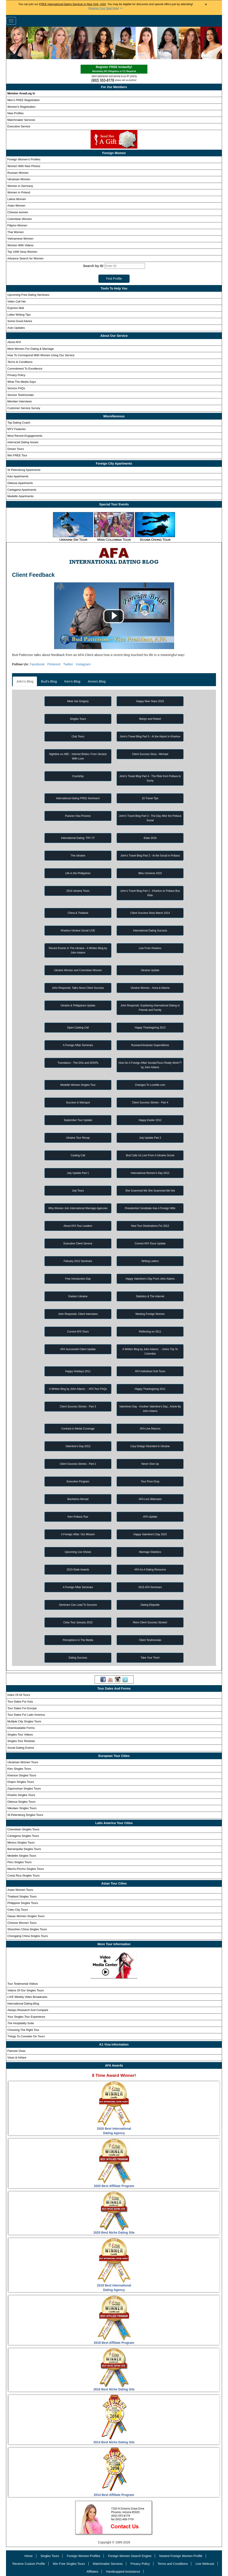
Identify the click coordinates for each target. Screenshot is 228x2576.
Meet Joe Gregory (78, 701)
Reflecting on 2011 (150, 1331)
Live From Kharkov (150, 948)
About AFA (14, 342)
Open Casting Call (78, 1027)
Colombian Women (19, 219)
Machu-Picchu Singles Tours (25, 1868)
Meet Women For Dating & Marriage (30, 348)
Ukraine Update (150, 970)
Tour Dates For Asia (20, 1701)
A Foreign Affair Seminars (78, 1045)
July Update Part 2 (150, 1137)
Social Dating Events (20, 1747)
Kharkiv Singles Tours (21, 1795)
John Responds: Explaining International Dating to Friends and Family (150, 1008)
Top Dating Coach (18, 422)
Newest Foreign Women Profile (180, 2556)
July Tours (78, 1190)
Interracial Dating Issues (22, 442)
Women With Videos (20, 245)
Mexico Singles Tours (21, 1842)
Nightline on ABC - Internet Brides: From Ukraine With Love (78, 756)
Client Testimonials (150, 1640)
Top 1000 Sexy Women (22, 251)
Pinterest (53, 664)
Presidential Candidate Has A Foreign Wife (150, 1208)
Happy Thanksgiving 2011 (150, 1388)
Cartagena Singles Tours (23, 1835)
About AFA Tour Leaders (77, 1225)
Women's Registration (21, 106)
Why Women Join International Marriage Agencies (78, 1208)
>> (105, 8)
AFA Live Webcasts (149, 1499)
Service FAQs (16, 388)
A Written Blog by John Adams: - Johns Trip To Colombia (150, 1351)
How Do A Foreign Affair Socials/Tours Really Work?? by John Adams (150, 1065)
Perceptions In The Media (78, 1640)
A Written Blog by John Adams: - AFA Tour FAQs (78, 1388)
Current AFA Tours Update (149, 1243)
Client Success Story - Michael (150, 754)
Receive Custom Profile (28, 2564)
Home (28, 2556)
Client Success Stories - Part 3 (78, 1406)
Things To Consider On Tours (26, 2036)
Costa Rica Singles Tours (23, 1875)
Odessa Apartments (20, 483)
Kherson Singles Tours (21, 1775)
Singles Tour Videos (20, 1734)
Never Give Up (150, 1463)
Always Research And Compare (27, 2010)
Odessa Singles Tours (21, 1801)
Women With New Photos (23, 166)
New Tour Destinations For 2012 (150, 1225)
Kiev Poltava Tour (77, 1516)
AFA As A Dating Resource (150, 1569)
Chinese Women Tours (22, 1922)
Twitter (68, 664)
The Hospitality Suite (20, 2023)
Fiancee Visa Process (78, 815)
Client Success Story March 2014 (150, 913)
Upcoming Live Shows (78, 1552)
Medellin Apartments (20, 496)
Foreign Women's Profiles (23, 159)
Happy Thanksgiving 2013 (150, 1027)
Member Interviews (19, 401)
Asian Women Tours (20, 1889)
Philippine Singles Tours (22, 1903)
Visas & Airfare (16, 2057)
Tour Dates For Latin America (26, 1714)
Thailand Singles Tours (22, 1896)
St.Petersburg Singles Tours (25, 1815)
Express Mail (15, 308)
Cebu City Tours (17, 1909)
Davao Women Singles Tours (26, 1916)
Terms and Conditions (173, 2564)
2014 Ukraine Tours (78, 890)
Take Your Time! (149, 1657)
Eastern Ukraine (78, 1296)
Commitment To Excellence (24, 368)
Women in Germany (20, 186)
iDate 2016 (150, 838)
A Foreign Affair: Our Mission (78, 1534)
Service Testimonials (20, 395)
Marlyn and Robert (150, 718)
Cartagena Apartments (21, 489)
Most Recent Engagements (24, 435)
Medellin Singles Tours (21, 1855)
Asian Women (16, 205)
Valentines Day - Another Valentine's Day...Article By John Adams (150, 1409)
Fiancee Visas (16, 2051)
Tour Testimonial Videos (22, 1983)
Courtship (77, 776)
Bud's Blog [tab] (49, 681)
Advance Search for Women (25, 258)
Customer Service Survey (23, 408)
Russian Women (17, 172)
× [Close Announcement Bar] (206, 4)
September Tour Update (78, 1120)
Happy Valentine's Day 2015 (150, 1534)
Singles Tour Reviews (21, 1741)
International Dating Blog (23, 2003)
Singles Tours (78, 718)
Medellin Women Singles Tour (78, 1084)
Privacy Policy (16, 375)
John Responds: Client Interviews (78, 1314)
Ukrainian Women (18, 179)
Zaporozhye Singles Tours (24, 1788)
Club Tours (77, 736)
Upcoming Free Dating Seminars (28, 294)
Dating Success (78, 1657)
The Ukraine (78, 855)
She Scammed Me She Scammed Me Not (150, 1190)
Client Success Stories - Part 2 (78, 1463)
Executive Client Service (77, 1243)
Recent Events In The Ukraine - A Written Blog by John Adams (78, 950)
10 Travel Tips (150, 798)
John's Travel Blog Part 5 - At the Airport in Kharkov (150, 736)
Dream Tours (15, 449)
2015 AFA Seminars (150, 1587)
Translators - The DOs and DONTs (77, 1062)
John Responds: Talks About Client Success (78, 987)
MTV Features (16, 429)
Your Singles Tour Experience (26, 2016)
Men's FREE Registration (23, 100)
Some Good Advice (19, 321)
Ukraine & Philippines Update (78, 1005)
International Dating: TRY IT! (78, 838)
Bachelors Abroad (78, 1499)
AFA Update (150, 1516)
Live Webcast (204, 2564)
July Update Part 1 (78, 1173)
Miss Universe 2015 (150, 873)
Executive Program (78, 1481)
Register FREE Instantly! (114, 69)
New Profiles (15, 113)
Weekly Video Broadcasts (27, 1997)
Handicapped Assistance (123, 2571)
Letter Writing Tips (19, 314)
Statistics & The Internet (150, 1296)
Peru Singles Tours (19, 1862)
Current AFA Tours (78, 1331)
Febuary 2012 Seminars (78, 1261)
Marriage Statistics (150, 1552)
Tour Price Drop (150, 1481)
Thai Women (15, 232)
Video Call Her (16, 301)
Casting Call (78, 1155)
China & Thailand (78, 913)
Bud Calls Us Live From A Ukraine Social (150, 1155)
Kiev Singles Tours (19, 1768)
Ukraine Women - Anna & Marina (149, 987)
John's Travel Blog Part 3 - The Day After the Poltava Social (150, 818)
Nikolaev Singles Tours (22, 1808)
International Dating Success (150, 930)
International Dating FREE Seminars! (78, 798)
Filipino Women (17, 225)
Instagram (83, 664)
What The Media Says (21, 381)
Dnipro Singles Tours (20, 1782)
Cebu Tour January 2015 (77, 1622)
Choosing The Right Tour (23, 2030)
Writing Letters (150, 1261)
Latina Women (16, 199)
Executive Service (18, 126)
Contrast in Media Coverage (77, 1428)
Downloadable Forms (21, 1728)
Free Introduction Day (78, 1278)
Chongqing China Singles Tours (27, 1936)
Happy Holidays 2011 (78, 1371)
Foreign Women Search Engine (129, 2556)
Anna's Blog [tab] (97, 681)
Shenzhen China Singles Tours (27, 1929)
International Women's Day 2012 (150, 1173)
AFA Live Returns (150, 1428)
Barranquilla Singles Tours (24, 1849)
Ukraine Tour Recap (78, 1137)
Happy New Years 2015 (150, 701)
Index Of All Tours (18, 1695)
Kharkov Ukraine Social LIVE (78, 930)
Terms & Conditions (20, 362)
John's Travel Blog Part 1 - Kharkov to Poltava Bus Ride (150, 893)
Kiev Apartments (17, 476)
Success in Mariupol (78, 1102)
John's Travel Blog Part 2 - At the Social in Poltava (150, 855)
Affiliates (92, 2571)
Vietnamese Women (20, 238)
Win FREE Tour (17, 455)
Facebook (37, 664)
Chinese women (17, 212)
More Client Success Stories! (150, 1622)
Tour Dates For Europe (22, 1708)
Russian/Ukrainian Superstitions (150, 1045)
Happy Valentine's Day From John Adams (150, 1278)
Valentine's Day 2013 (77, 1446)
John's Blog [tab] (24, 681)
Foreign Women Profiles (83, 2556)
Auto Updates (16, 327)
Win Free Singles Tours (69, 2564)
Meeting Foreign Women (150, 1314)
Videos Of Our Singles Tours (25, 1990)
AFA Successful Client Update (78, 1349)
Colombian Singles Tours (23, 1829)
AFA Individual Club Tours (150, 1371)
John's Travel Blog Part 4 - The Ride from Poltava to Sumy (150, 778)
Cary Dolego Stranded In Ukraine (150, 1446)
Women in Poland (18, 192)
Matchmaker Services (21, 120)
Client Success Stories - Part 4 (150, 1102)
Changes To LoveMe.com (150, 1084)
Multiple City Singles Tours (24, 1721)
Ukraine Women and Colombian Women (78, 970)
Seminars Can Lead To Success (78, 1604)
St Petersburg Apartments (24, 470)
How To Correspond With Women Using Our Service (41, 355)
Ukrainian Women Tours (22, 1762)
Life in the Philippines (77, 873)
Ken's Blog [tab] (72, 681)
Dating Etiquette (149, 1604)
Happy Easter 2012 (150, 1120)
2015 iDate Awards (78, 1569)
